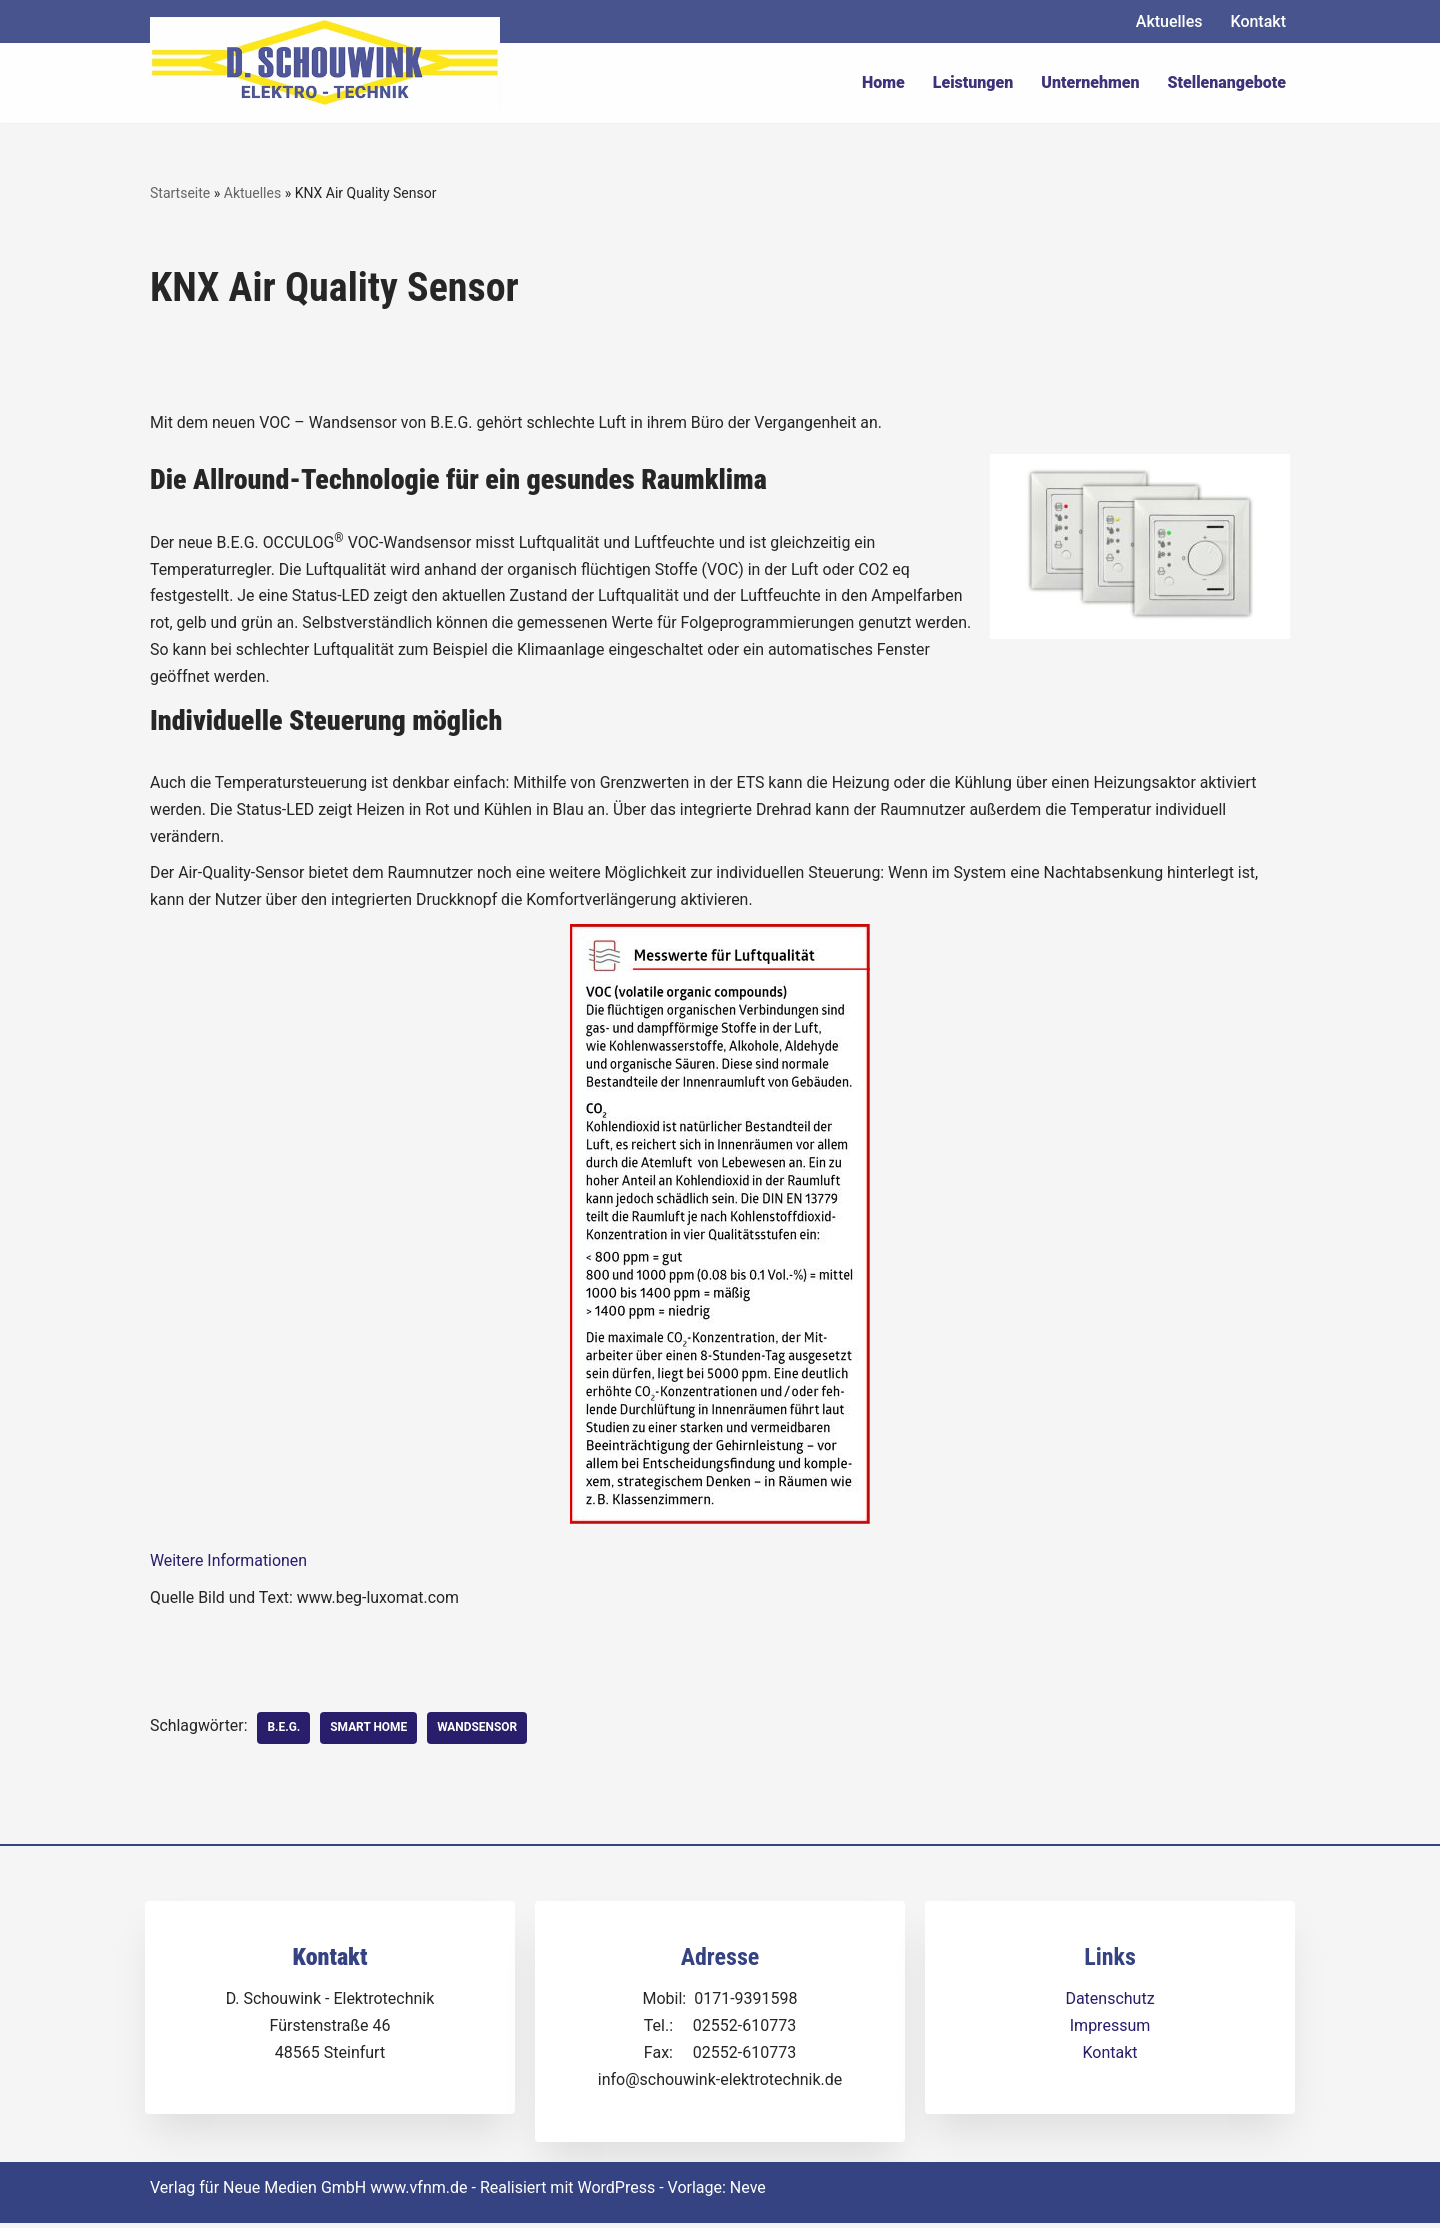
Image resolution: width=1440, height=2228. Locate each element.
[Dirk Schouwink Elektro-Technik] (325, 62)
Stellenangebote (1227, 82)
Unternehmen (1090, 82)
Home (883, 82)
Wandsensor (479, 1733)
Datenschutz (1109, 2003)
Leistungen (973, 82)
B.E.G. (284, 1733)
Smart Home (370, 1733)
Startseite (180, 193)
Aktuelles (1169, 21)
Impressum (1110, 2030)
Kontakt (1258, 21)
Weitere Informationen (229, 1565)
